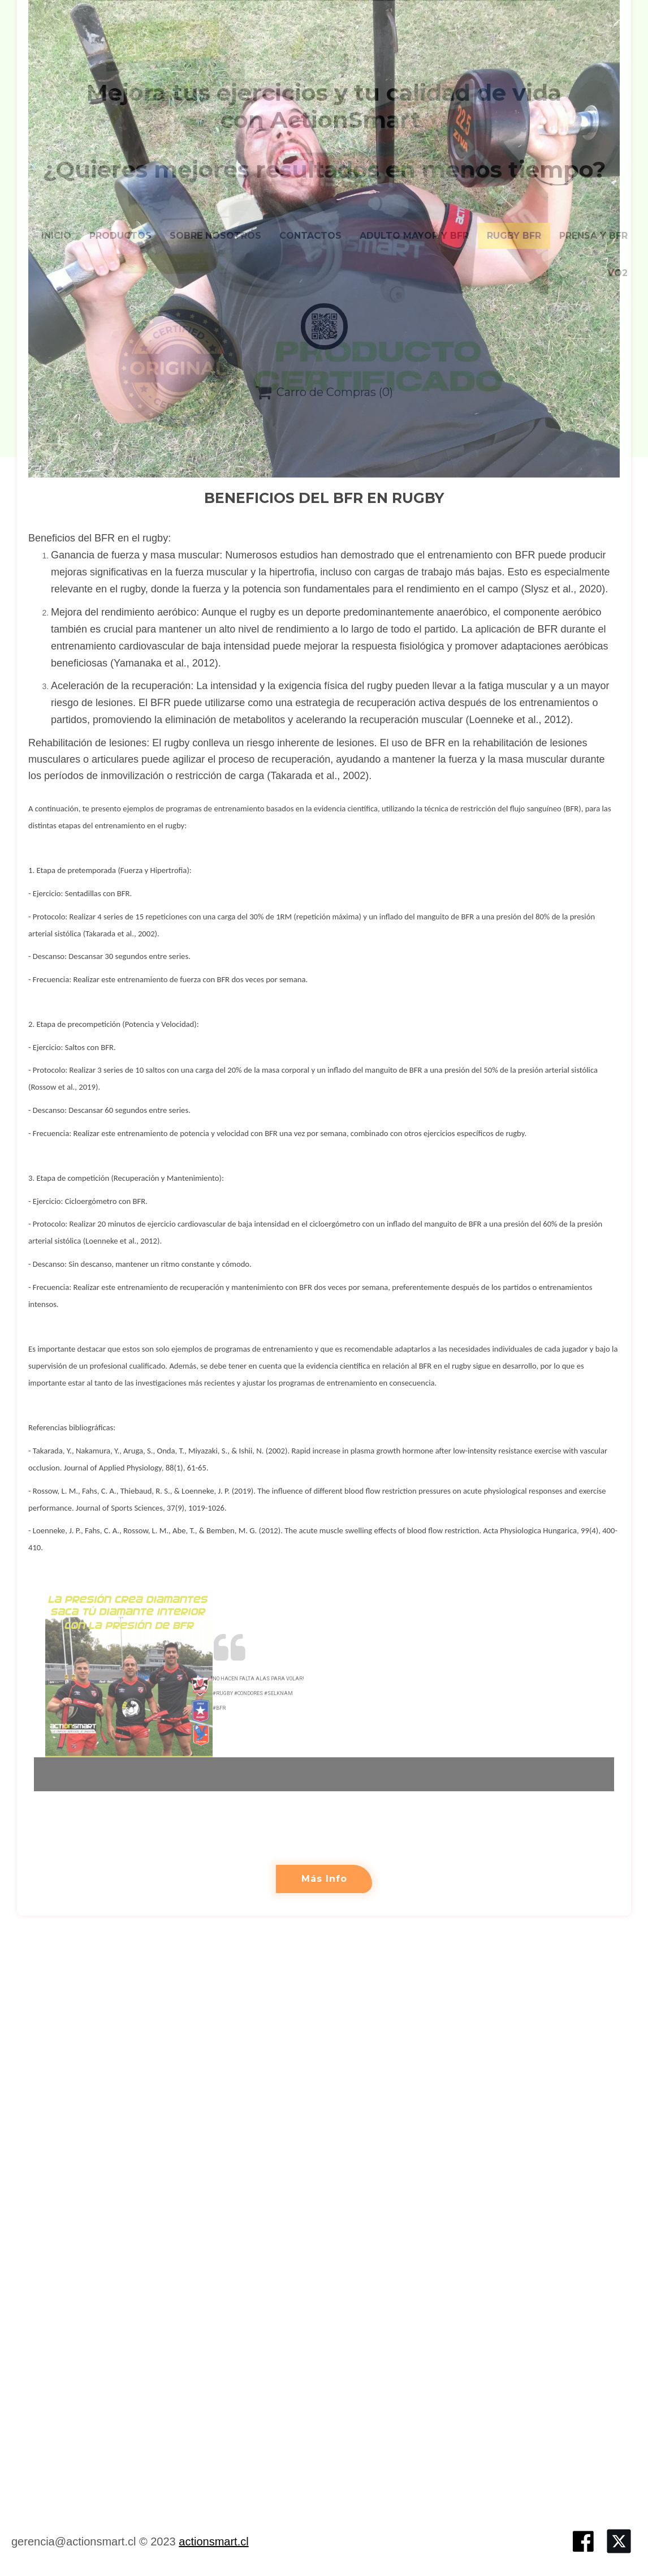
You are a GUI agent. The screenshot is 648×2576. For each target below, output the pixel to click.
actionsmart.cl (213, 2541)
